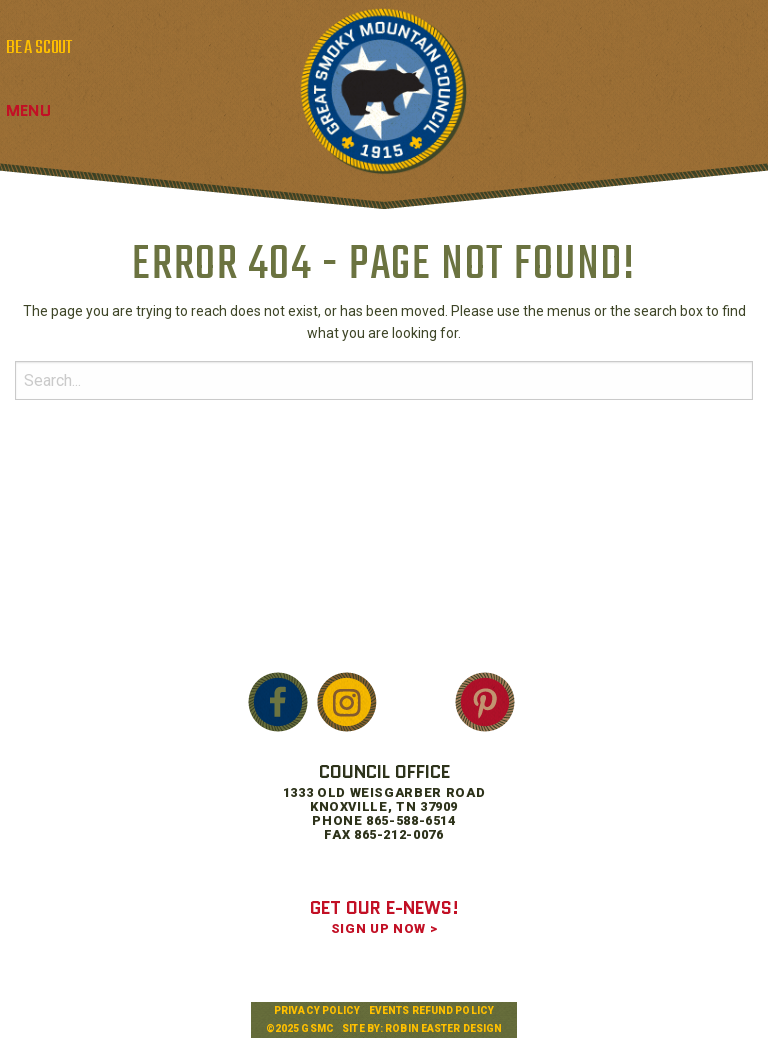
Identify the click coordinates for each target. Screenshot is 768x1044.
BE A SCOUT (39, 48)
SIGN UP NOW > (384, 928)
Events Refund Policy (431, 1010)
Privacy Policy (317, 1010)
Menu (28, 110)
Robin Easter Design (443, 1028)
